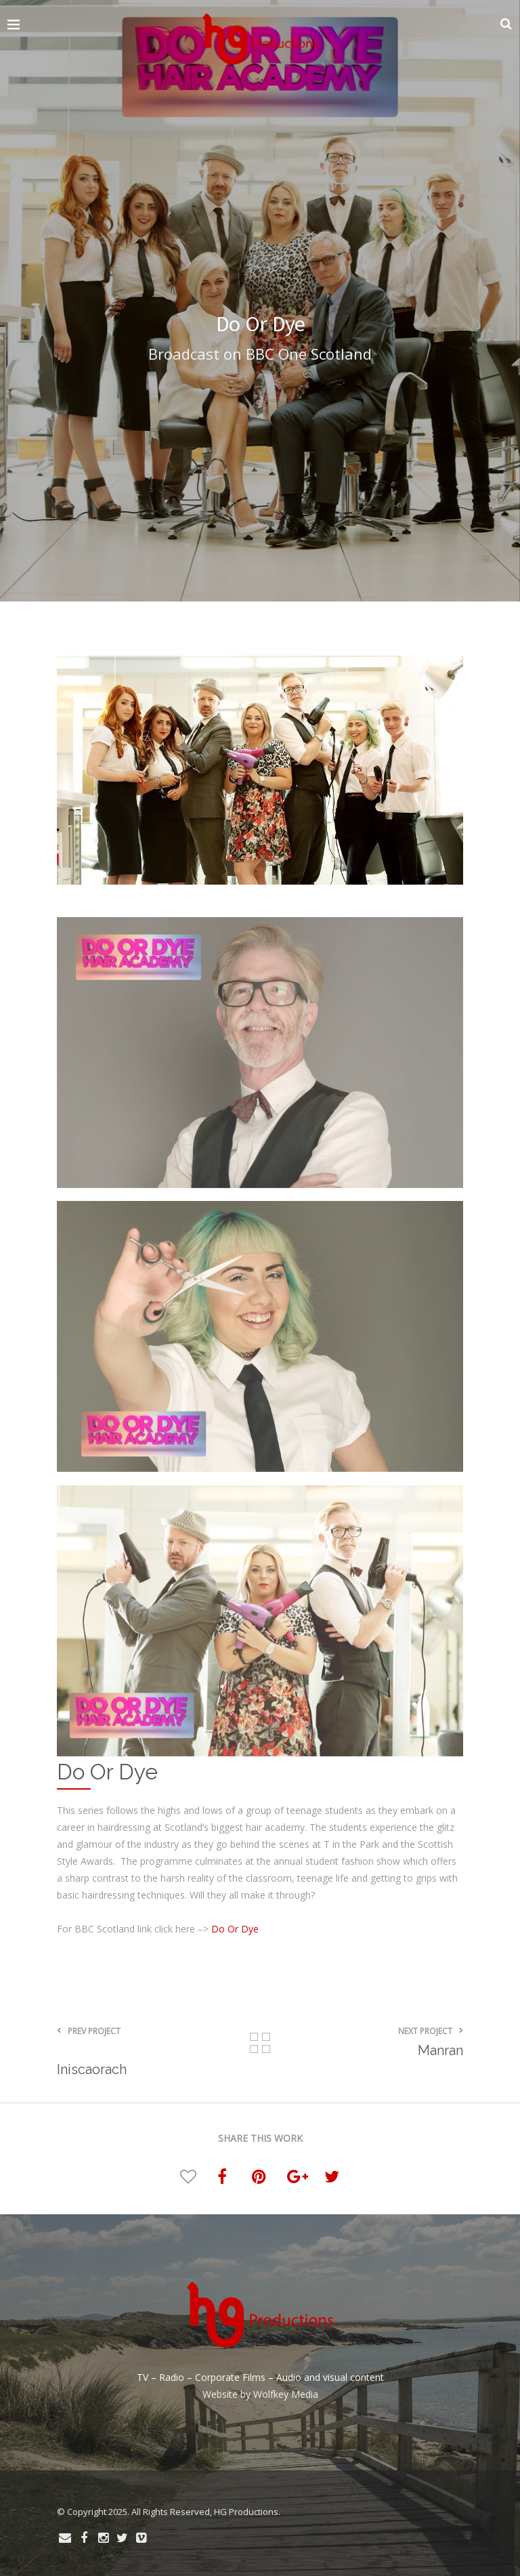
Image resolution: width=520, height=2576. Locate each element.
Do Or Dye (235, 1928)
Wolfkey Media (285, 2394)
